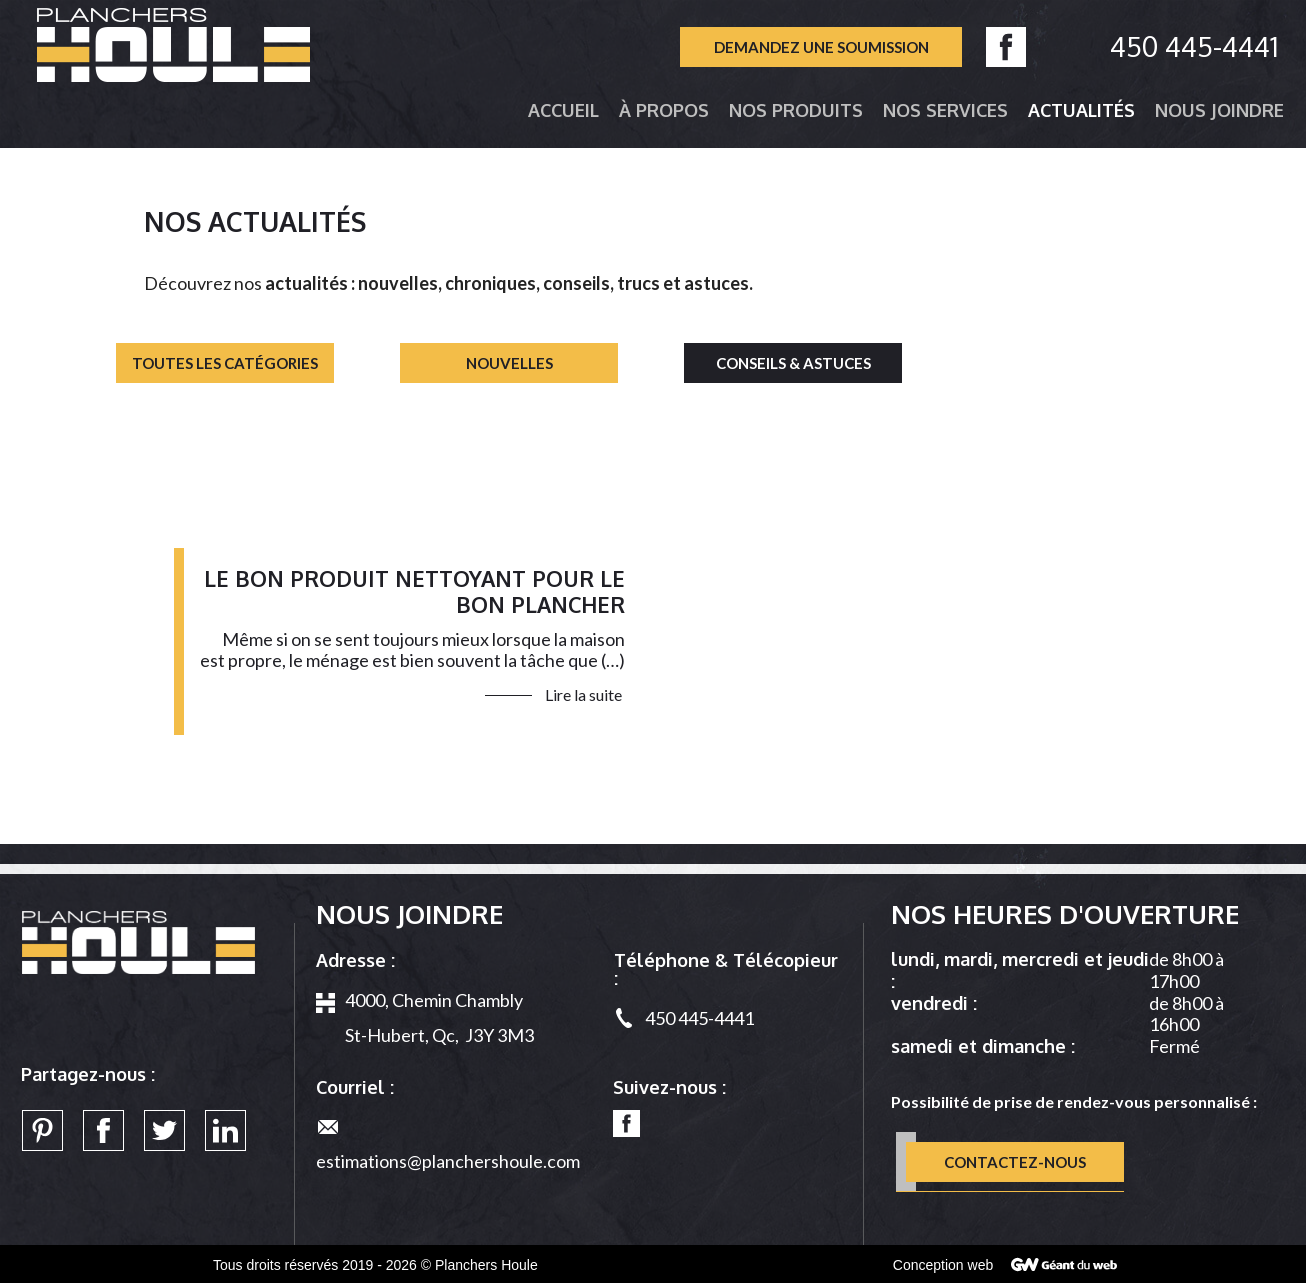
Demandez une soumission (821, 48)
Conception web (943, 1265)
